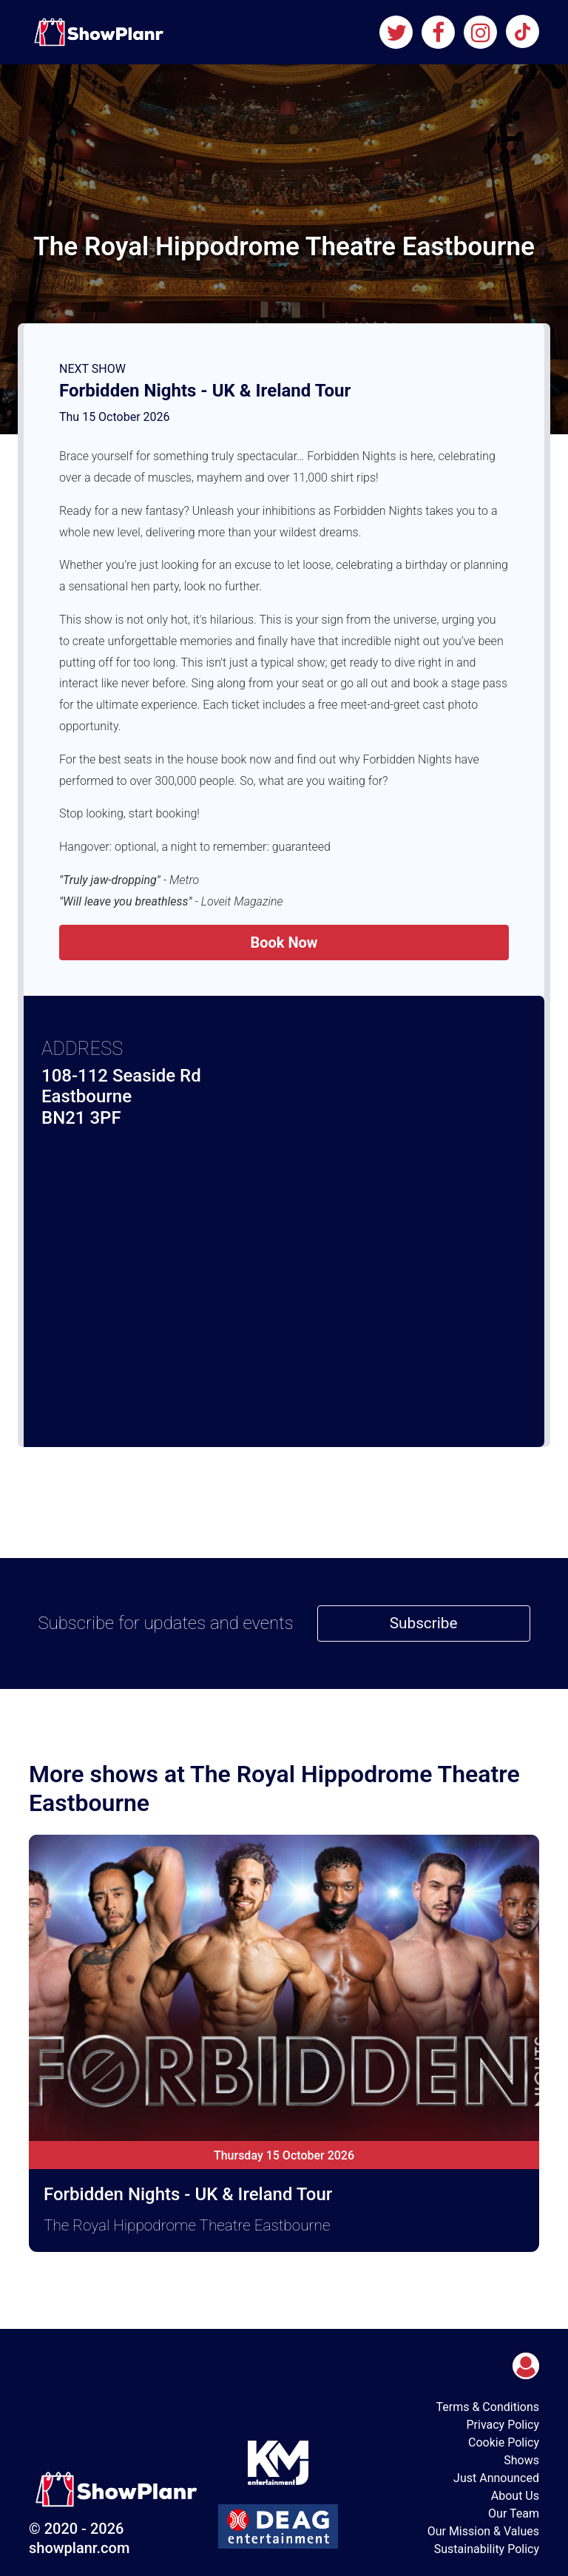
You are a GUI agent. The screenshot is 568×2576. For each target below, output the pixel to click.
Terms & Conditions (488, 2407)
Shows (521, 2460)
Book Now (283, 942)
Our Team (513, 2513)
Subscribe (424, 1623)
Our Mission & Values (483, 2531)
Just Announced (496, 2478)
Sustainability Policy (486, 2549)
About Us (515, 2496)
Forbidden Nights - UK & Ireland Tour (205, 390)
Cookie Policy (503, 2442)
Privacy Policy (503, 2425)
